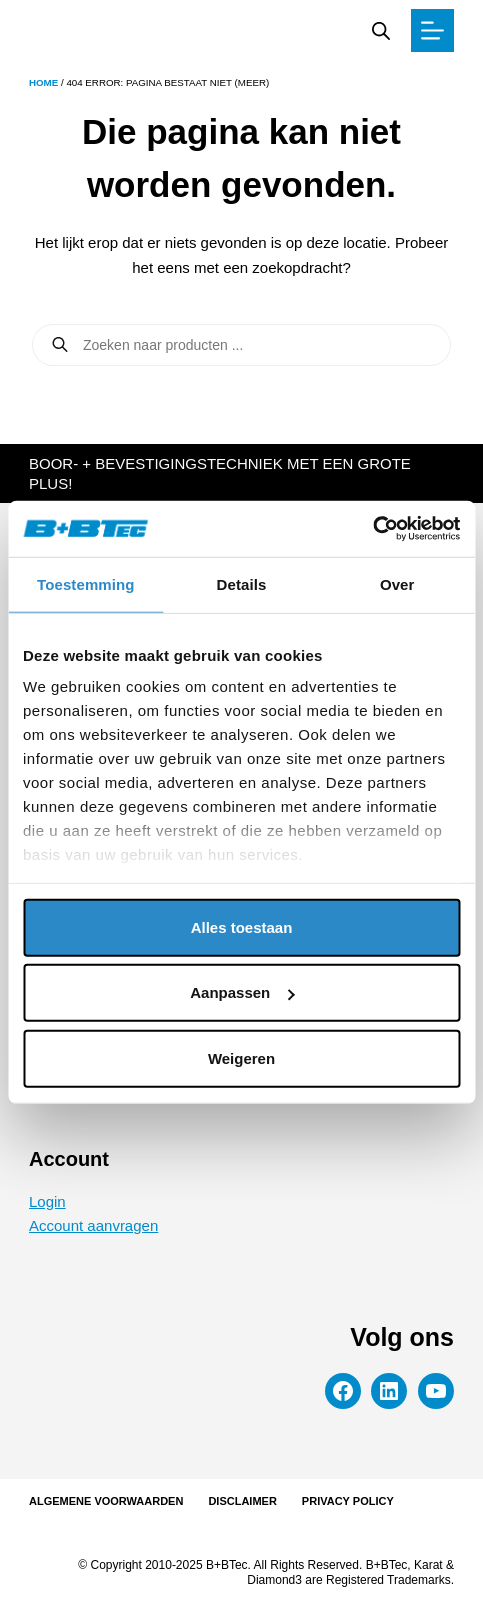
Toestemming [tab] (86, 583)
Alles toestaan (242, 926)
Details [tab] (242, 583)
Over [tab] (397, 583)
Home (43, 82)
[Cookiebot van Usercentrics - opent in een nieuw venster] (372, 529)
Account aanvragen (93, 1225)
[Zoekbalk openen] (381, 30)
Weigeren (241, 1057)
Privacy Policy (348, 1501)
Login (47, 1201)
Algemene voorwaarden (106, 1501)
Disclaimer (242, 1501)
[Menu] (432, 30)
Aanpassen (242, 992)
